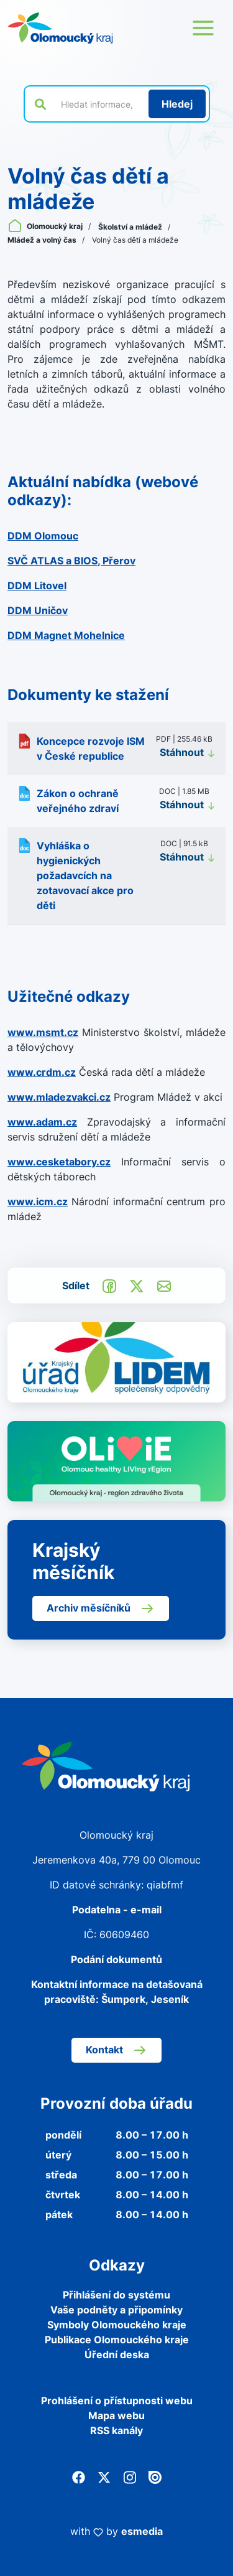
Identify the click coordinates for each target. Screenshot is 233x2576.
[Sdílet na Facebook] (109, 1285)
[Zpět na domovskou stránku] (60, 28)
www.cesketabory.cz (59, 1161)
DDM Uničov (37, 610)
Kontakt (116, 2050)
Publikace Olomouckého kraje (117, 2339)
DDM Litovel (36, 585)
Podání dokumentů (116, 1959)
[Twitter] (104, 2476)
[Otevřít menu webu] (203, 28)
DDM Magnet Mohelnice (66, 635)
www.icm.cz (37, 1201)
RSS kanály (116, 2430)
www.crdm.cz (41, 1072)
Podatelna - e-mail (117, 1909)
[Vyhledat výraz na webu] (97, 103)
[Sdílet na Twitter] (136, 1285)
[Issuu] (155, 2476)
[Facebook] (78, 2476)
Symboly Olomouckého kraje (116, 2324)
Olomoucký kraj (46, 226)
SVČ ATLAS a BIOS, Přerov (71, 560)
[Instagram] (129, 2476)
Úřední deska (117, 2354)
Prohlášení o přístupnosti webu (117, 2400)
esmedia (142, 2531)
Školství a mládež (131, 226)
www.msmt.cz (42, 1032)
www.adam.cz (42, 1122)
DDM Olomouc (42, 536)
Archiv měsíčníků (101, 1608)
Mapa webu (116, 2415)
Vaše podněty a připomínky (116, 2309)
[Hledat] (177, 104)
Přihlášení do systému (116, 2295)
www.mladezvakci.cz (59, 1097)
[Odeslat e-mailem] (164, 1285)
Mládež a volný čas (42, 240)
